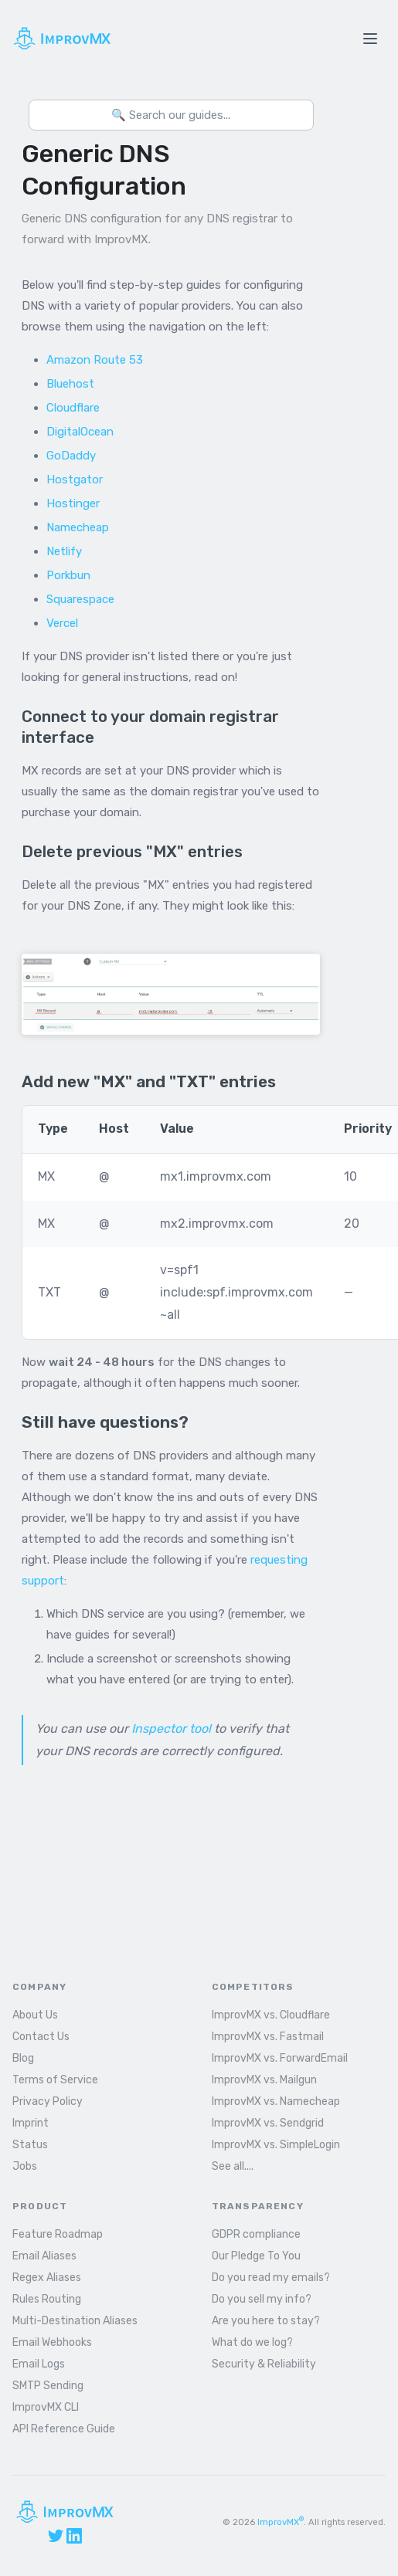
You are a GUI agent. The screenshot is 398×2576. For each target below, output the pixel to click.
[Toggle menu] (370, 38)
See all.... (232, 2166)
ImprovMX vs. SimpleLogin (276, 2144)
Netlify (64, 551)
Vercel (62, 623)
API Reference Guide (63, 2428)
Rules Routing (46, 2299)
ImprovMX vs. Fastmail (268, 2036)
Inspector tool (171, 1728)
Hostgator (74, 479)
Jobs (24, 2166)
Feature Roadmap (57, 2234)
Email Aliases (44, 2255)
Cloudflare (73, 408)
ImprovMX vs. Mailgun (264, 2079)
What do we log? (252, 2342)
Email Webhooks (52, 2342)
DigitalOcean (80, 432)
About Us (35, 2015)
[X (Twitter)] (55, 2536)
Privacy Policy (47, 2101)
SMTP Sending (47, 2385)
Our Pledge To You (256, 2255)
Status (30, 2144)
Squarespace (80, 599)
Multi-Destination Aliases (75, 2320)
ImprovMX (280, 2522)
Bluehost (70, 384)
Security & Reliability (264, 2364)
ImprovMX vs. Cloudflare (271, 2015)
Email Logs (38, 2364)
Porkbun (68, 575)
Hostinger (73, 503)
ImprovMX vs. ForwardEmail (280, 2058)
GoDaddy (71, 456)
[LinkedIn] (74, 2536)
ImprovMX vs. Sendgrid (268, 2123)
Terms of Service (55, 2079)
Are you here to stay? (266, 2320)
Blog (23, 2058)
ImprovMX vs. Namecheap (276, 2101)
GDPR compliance (256, 2234)
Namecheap (77, 527)
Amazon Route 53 (94, 360)
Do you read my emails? (271, 2277)
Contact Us (41, 2036)
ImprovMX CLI (45, 2407)
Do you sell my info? (261, 2299)
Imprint (30, 2123)
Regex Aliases (46, 2277)
